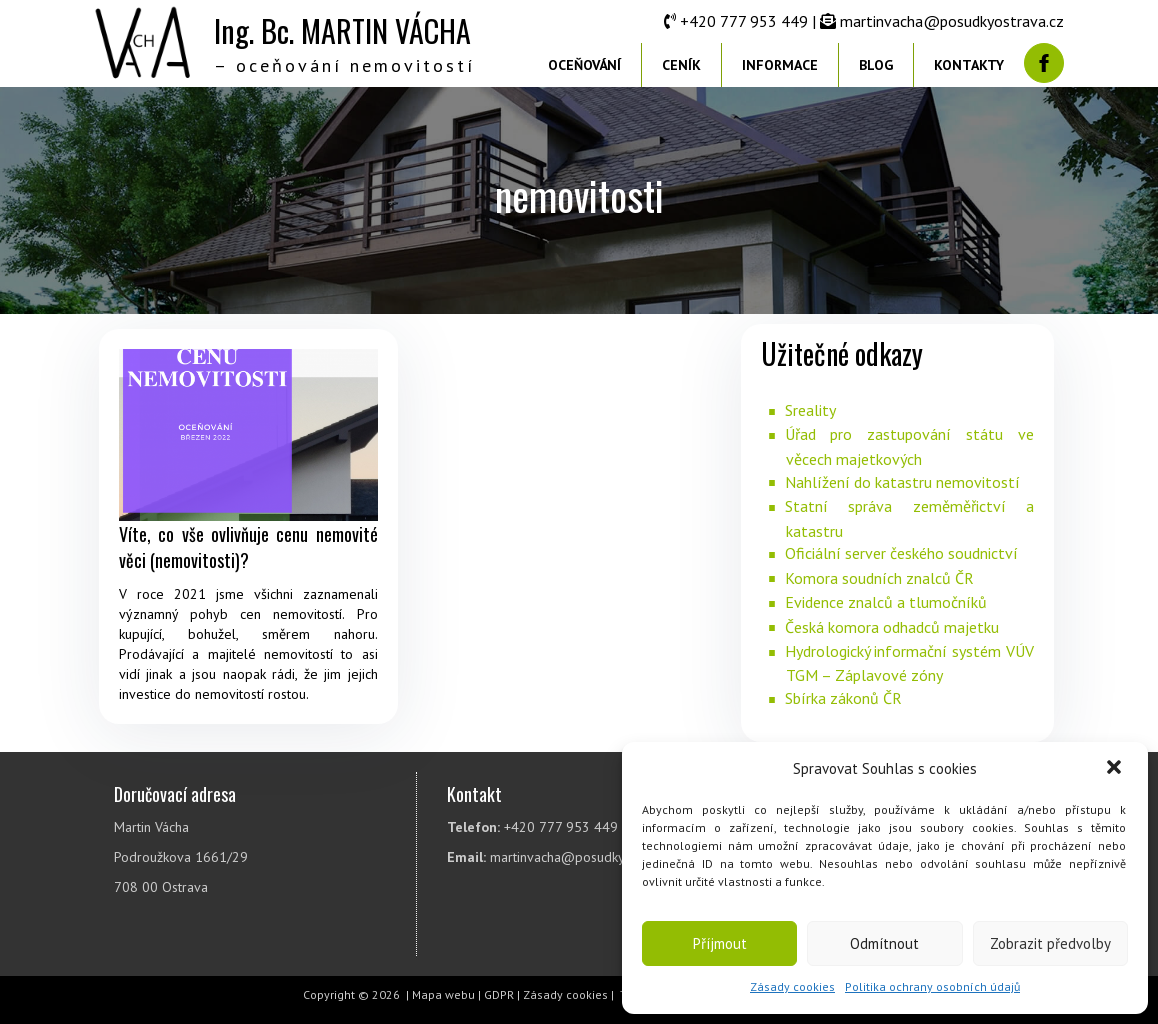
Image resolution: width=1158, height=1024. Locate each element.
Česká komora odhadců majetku (892, 627)
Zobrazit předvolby (1050, 943)
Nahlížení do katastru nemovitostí (902, 482)
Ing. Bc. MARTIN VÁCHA (342, 30)
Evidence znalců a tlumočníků (886, 602)
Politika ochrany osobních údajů (932, 986)
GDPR (499, 994)
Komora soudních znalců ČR (879, 578)
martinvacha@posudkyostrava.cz (952, 21)
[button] (1116, 769)
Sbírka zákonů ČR (843, 698)
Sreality (810, 410)
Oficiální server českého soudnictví (901, 553)
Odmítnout (884, 943)
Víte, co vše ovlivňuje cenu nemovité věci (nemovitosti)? (248, 547)
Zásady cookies (792, 986)
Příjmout (720, 943)
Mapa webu (443, 994)
